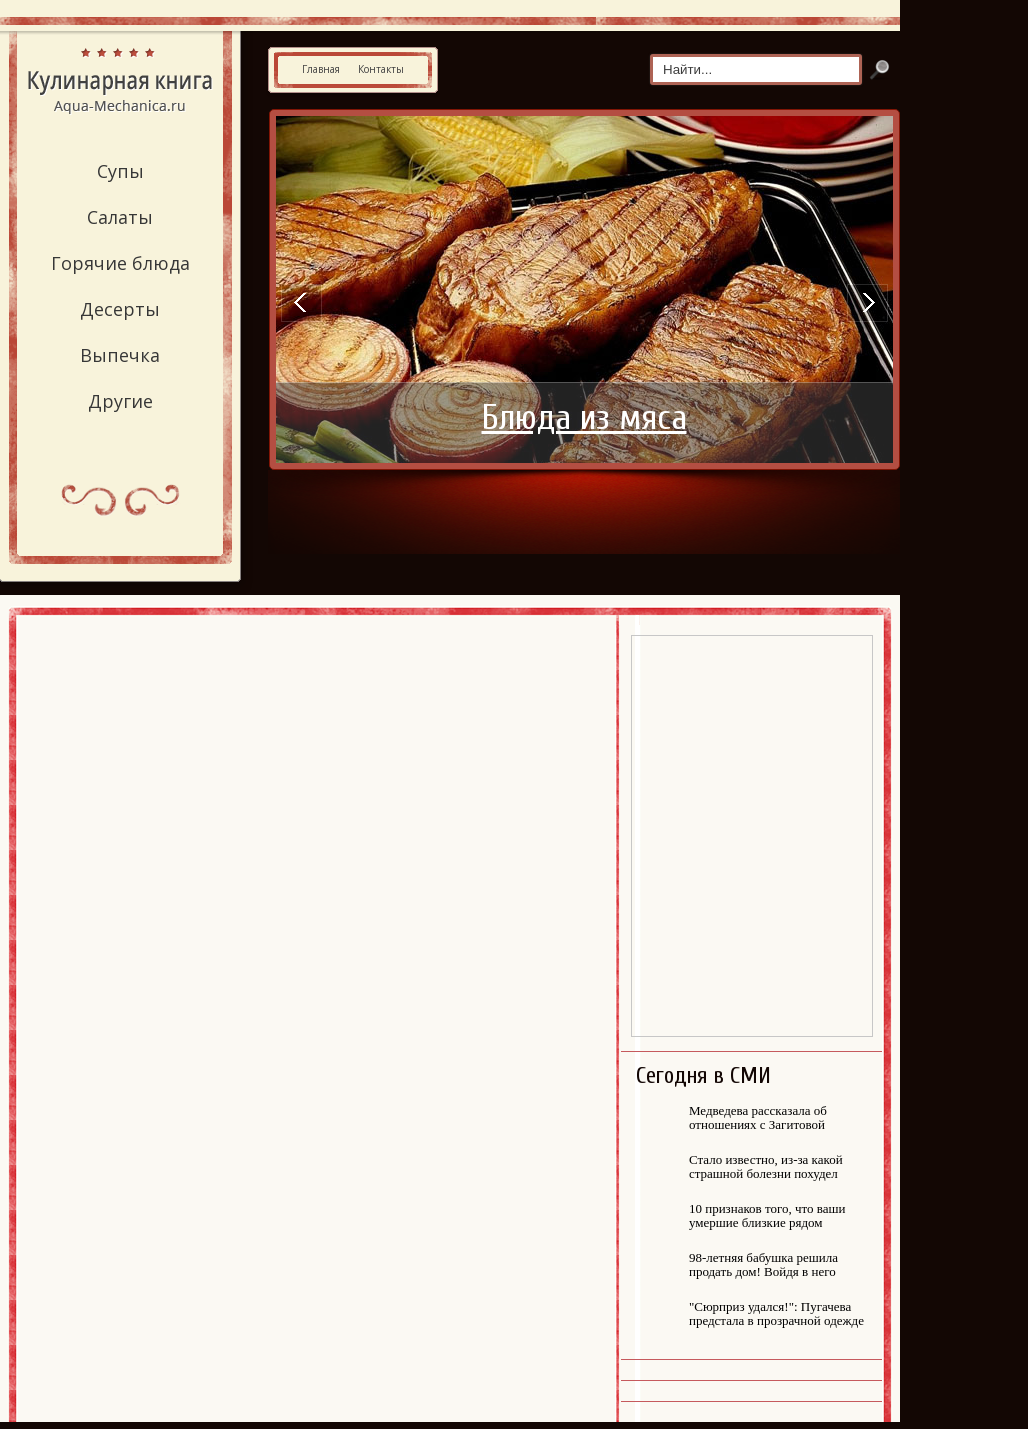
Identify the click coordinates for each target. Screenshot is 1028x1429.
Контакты (381, 69)
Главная (321, 69)
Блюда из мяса (584, 418)
